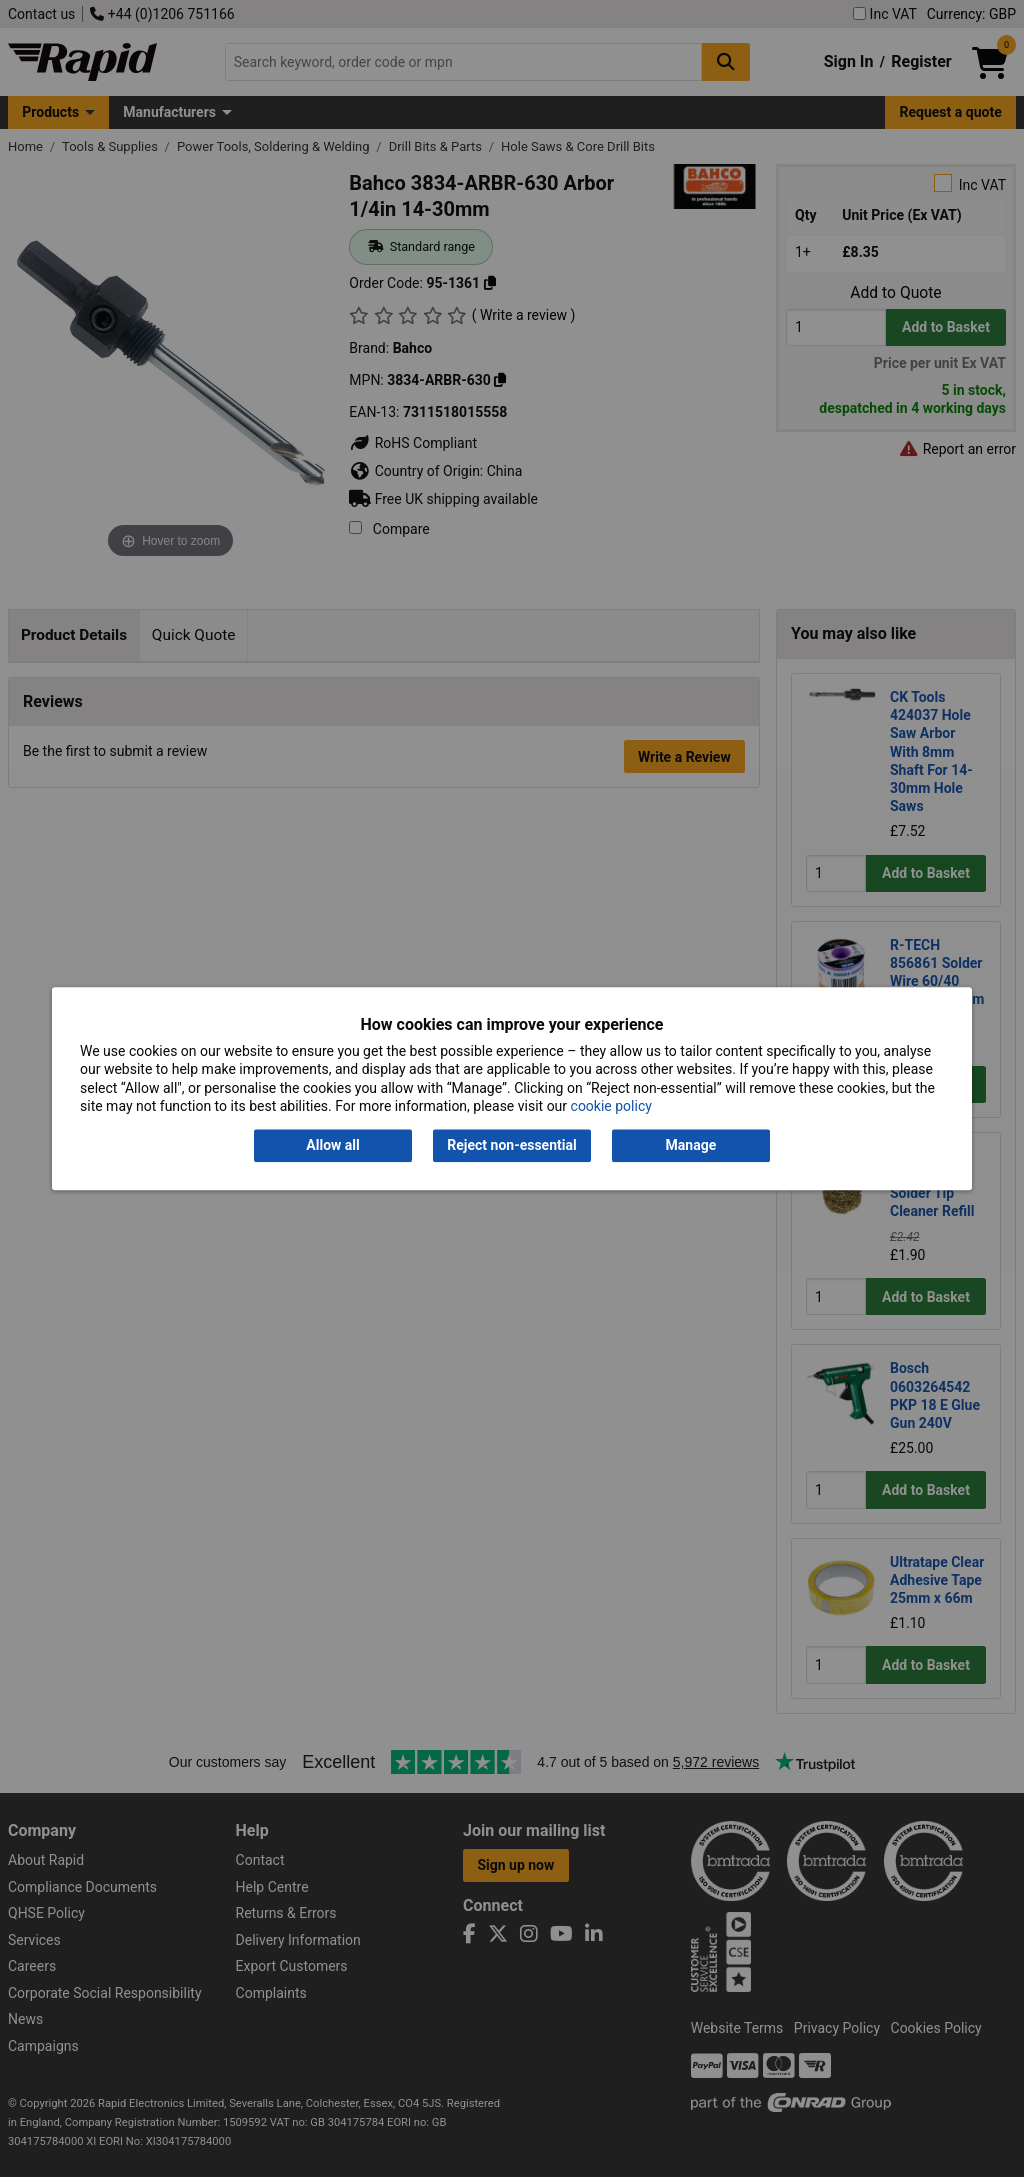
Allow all (332, 1146)
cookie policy (611, 1106)
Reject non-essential (511, 1146)
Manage (691, 1146)
